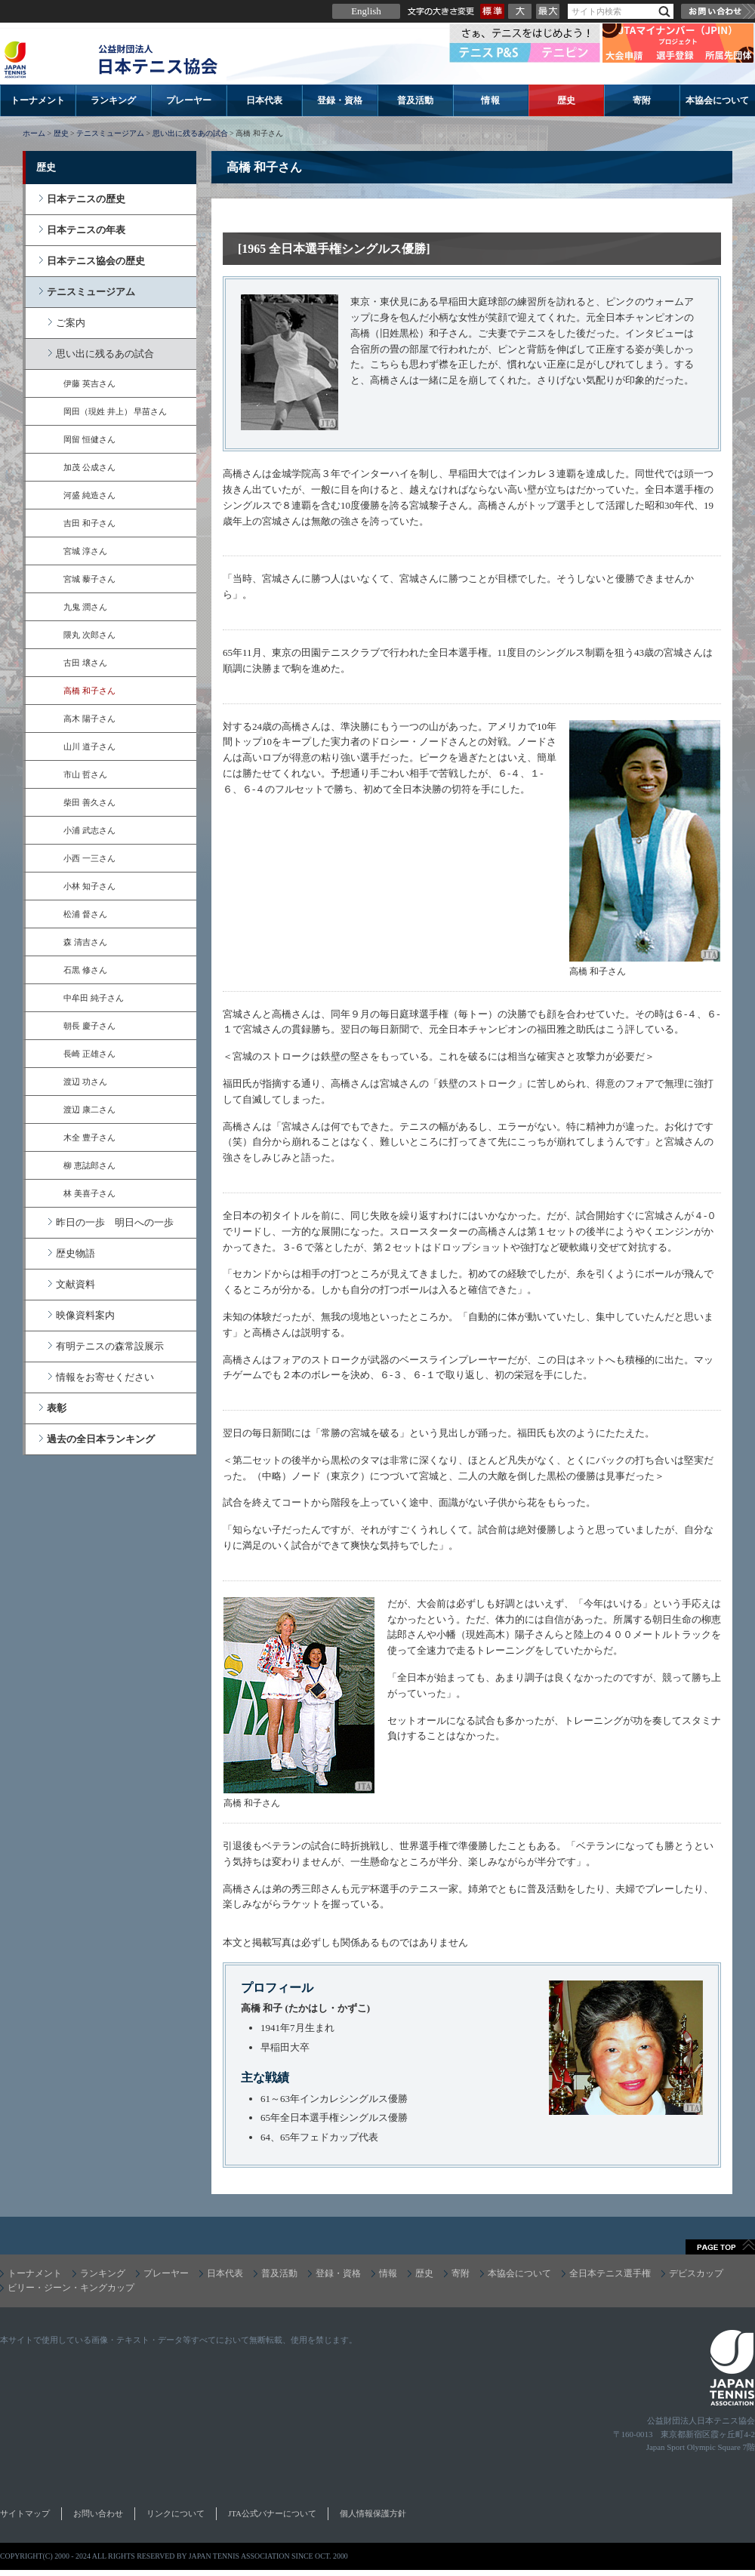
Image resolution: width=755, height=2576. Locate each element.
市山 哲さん (85, 774)
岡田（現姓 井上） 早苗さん (115, 411)
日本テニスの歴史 (86, 199)
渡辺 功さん (85, 1081)
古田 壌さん (85, 662)
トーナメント (38, 100)
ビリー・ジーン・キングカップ (71, 2287)
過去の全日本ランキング (101, 1439)
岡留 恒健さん (89, 439)
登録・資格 (339, 100)
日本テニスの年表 (86, 229)
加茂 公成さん (89, 467)
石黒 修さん (85, 969)
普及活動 (415, 100)
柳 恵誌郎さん (89, 1165)
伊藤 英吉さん (89, 383)
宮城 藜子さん (89, 578)
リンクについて (175, 2513)
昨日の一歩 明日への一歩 (115, 1222)
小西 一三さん (89, 858)
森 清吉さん (85, 941)
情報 (491, 100)
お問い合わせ (718, 11)
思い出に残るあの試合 (190, 133)
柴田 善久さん (89, 802)
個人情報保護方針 (373, 2513)
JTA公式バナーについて (272, 2513)
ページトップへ (720, 2246)
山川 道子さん (89, 746)
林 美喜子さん (89, 1193)
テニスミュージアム (110, 133)
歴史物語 (75, 1253)
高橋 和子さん (89, 690)
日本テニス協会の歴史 (96, 260)
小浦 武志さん (89, 830)
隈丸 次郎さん (89, 634)
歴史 (566, 100)
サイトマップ (25, 2513)
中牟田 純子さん (93, 997)
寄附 (642, 100)
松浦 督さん (85, 914)
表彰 (56, 1408)
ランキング (113, 100)
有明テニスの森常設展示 (110, 1346)
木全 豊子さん (89, 1137)
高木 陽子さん (89, 718)
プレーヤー (188, 100)
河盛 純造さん (89, 495)
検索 (664, 11)
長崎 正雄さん (89, 1053)
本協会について (717, 100)
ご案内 (70, 322)
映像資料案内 (85, 1315)
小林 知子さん (89, 886)
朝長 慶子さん (89, 1025)
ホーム (34, 133)
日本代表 (264, 100)
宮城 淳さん (85, 551)
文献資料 (75, 1284)
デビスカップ (696, 2273)
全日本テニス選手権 (610, 2273)
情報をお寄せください (105, 1377)
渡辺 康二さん (89, 1109)
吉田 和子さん (89, 523)
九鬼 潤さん (85, 606)
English (366, 11)
